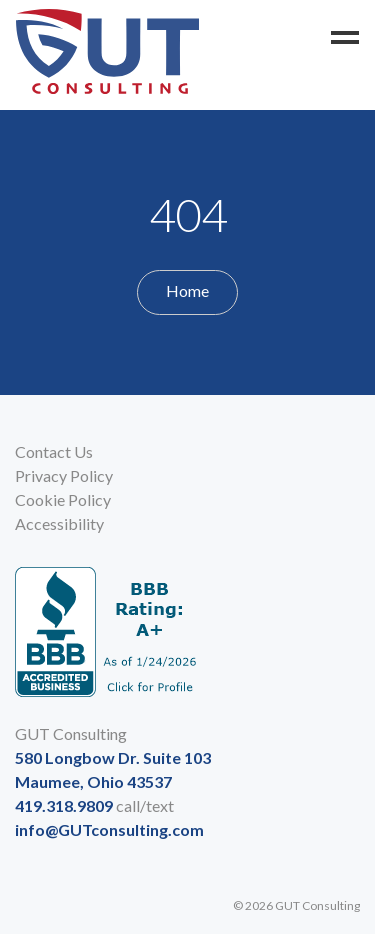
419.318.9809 (64, 805)
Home (187, 290)
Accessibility (59, 523)
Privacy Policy (64, 475)
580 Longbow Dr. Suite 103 (113, 757)
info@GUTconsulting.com (109, 829)
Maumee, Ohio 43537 (93, 781)
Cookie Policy (63, 499)
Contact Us (54, 451)
